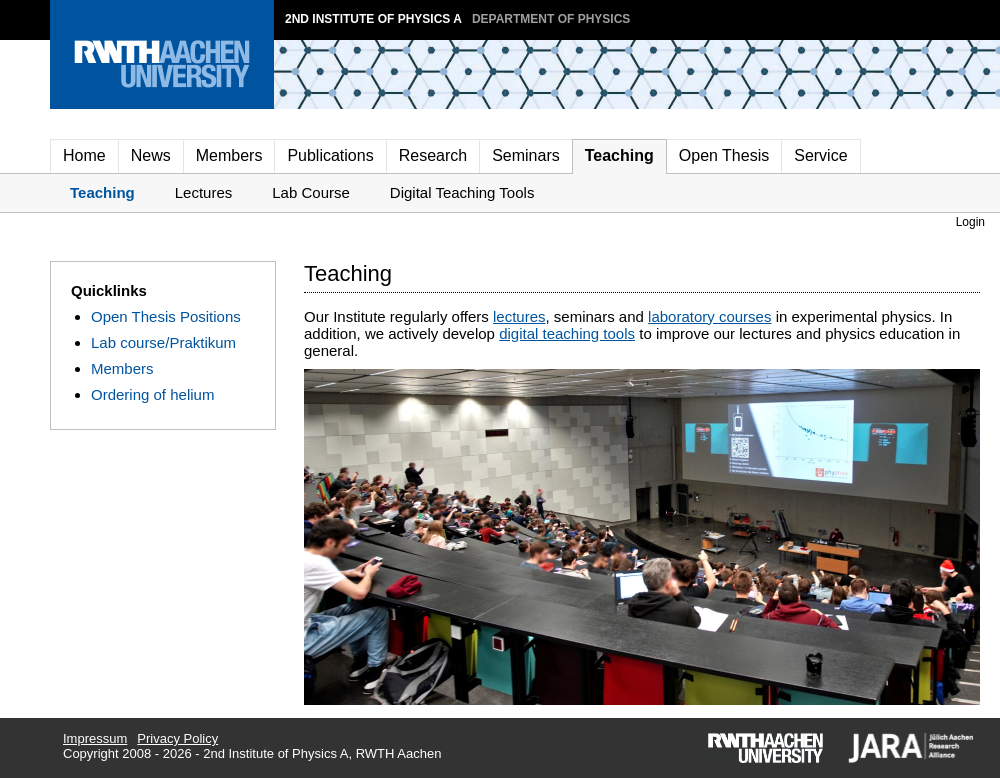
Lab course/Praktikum (163, 342)
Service (820, 155)
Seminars (526, 155)
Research (433, 155)
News (151, 155)
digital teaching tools (567, 333)
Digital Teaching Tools (462, 192)
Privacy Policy (177, 738)
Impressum (95, 738)
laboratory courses (709, 316)
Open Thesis (724, 155)
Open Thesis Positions (166, 316)
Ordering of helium (152, 394)
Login (970, 222)
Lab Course (311, 192)
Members (229, 155)
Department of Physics (551, 19)
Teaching (619, 155)
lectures (519, 316)
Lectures (204, 192)
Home (84, 155)
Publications (330, 155)
